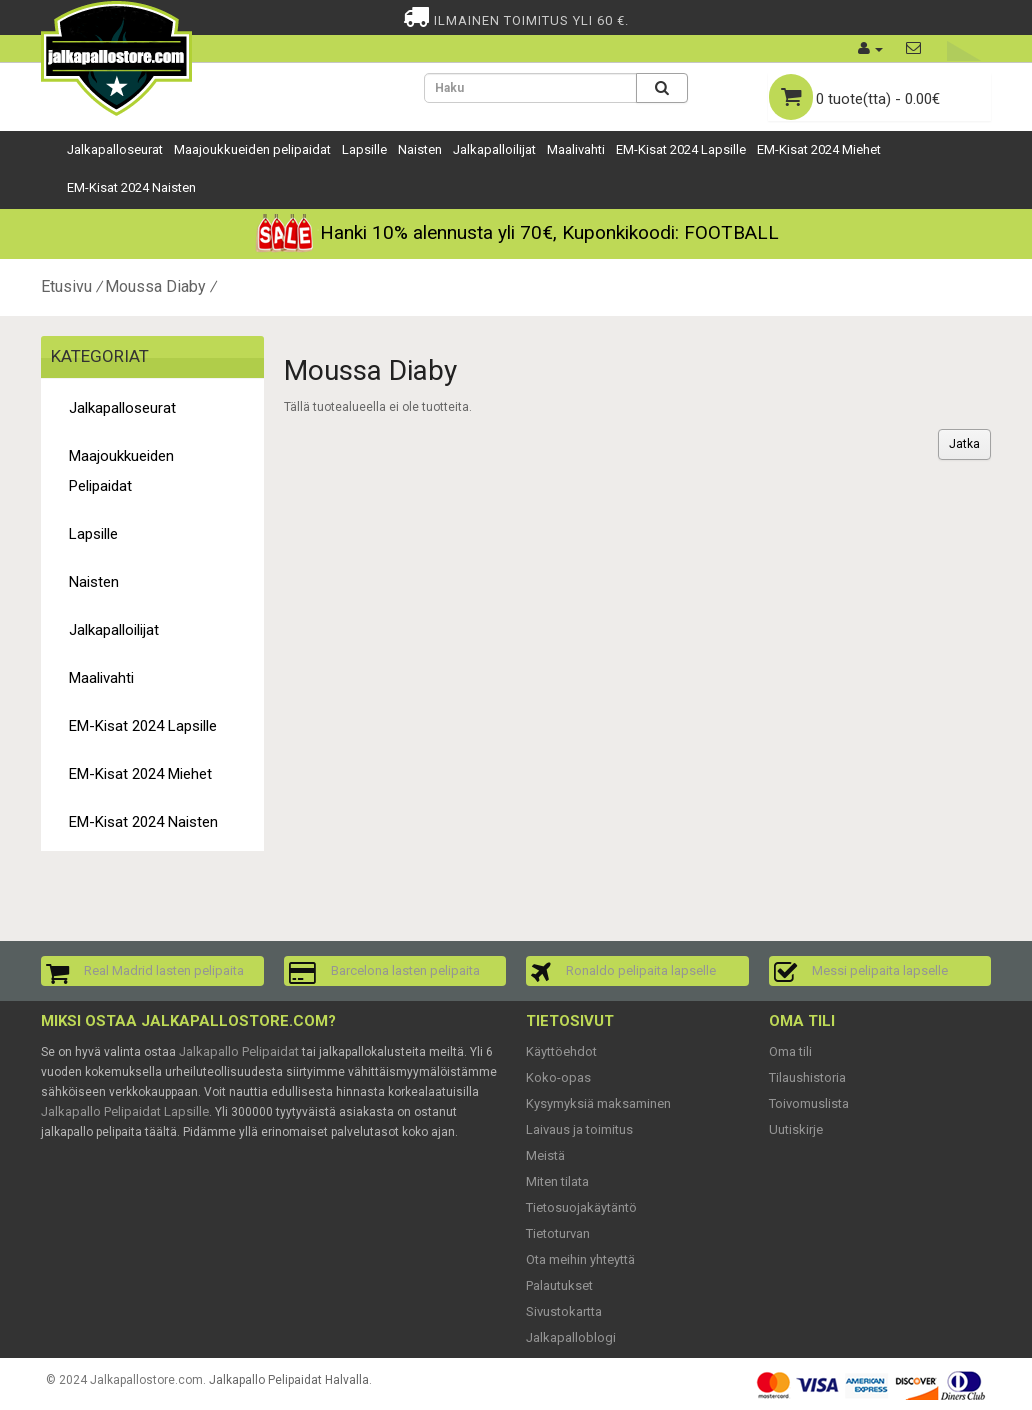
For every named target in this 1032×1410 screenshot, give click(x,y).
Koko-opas (558, 1077)
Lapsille (364, 149)
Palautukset (559, 1285)
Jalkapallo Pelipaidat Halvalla (289, 1380)
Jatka (964, 444)
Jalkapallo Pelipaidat (239, 1051)
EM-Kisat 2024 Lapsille (681, 149)
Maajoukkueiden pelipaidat (252, 149)
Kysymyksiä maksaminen (598, 1103)
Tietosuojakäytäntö (581, 1207)
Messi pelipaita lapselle (880, 970)
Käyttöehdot (561, 1051)
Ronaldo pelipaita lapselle (641, 970)
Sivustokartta (564, 1311)
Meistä (545, 1155)
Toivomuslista (809, 1103)
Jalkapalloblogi (571, 1337)
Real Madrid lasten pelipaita (164, 970)
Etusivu (66, 286)
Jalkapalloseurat (115, 149)
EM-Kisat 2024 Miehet (819, 149)
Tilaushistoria (807, 1077)
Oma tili (790, 1051)
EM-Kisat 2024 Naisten (131, 187)
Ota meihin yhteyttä (580, 1259)
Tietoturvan (558, 1233)
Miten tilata (557, 1181)
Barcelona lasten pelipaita (405, 970)
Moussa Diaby (155, 286)
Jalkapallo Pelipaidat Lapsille (125, 1111)
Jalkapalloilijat (494, 149)
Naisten (420, 149)
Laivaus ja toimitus (579, 1129)
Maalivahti (576, 149)
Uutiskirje (796, 1129)
